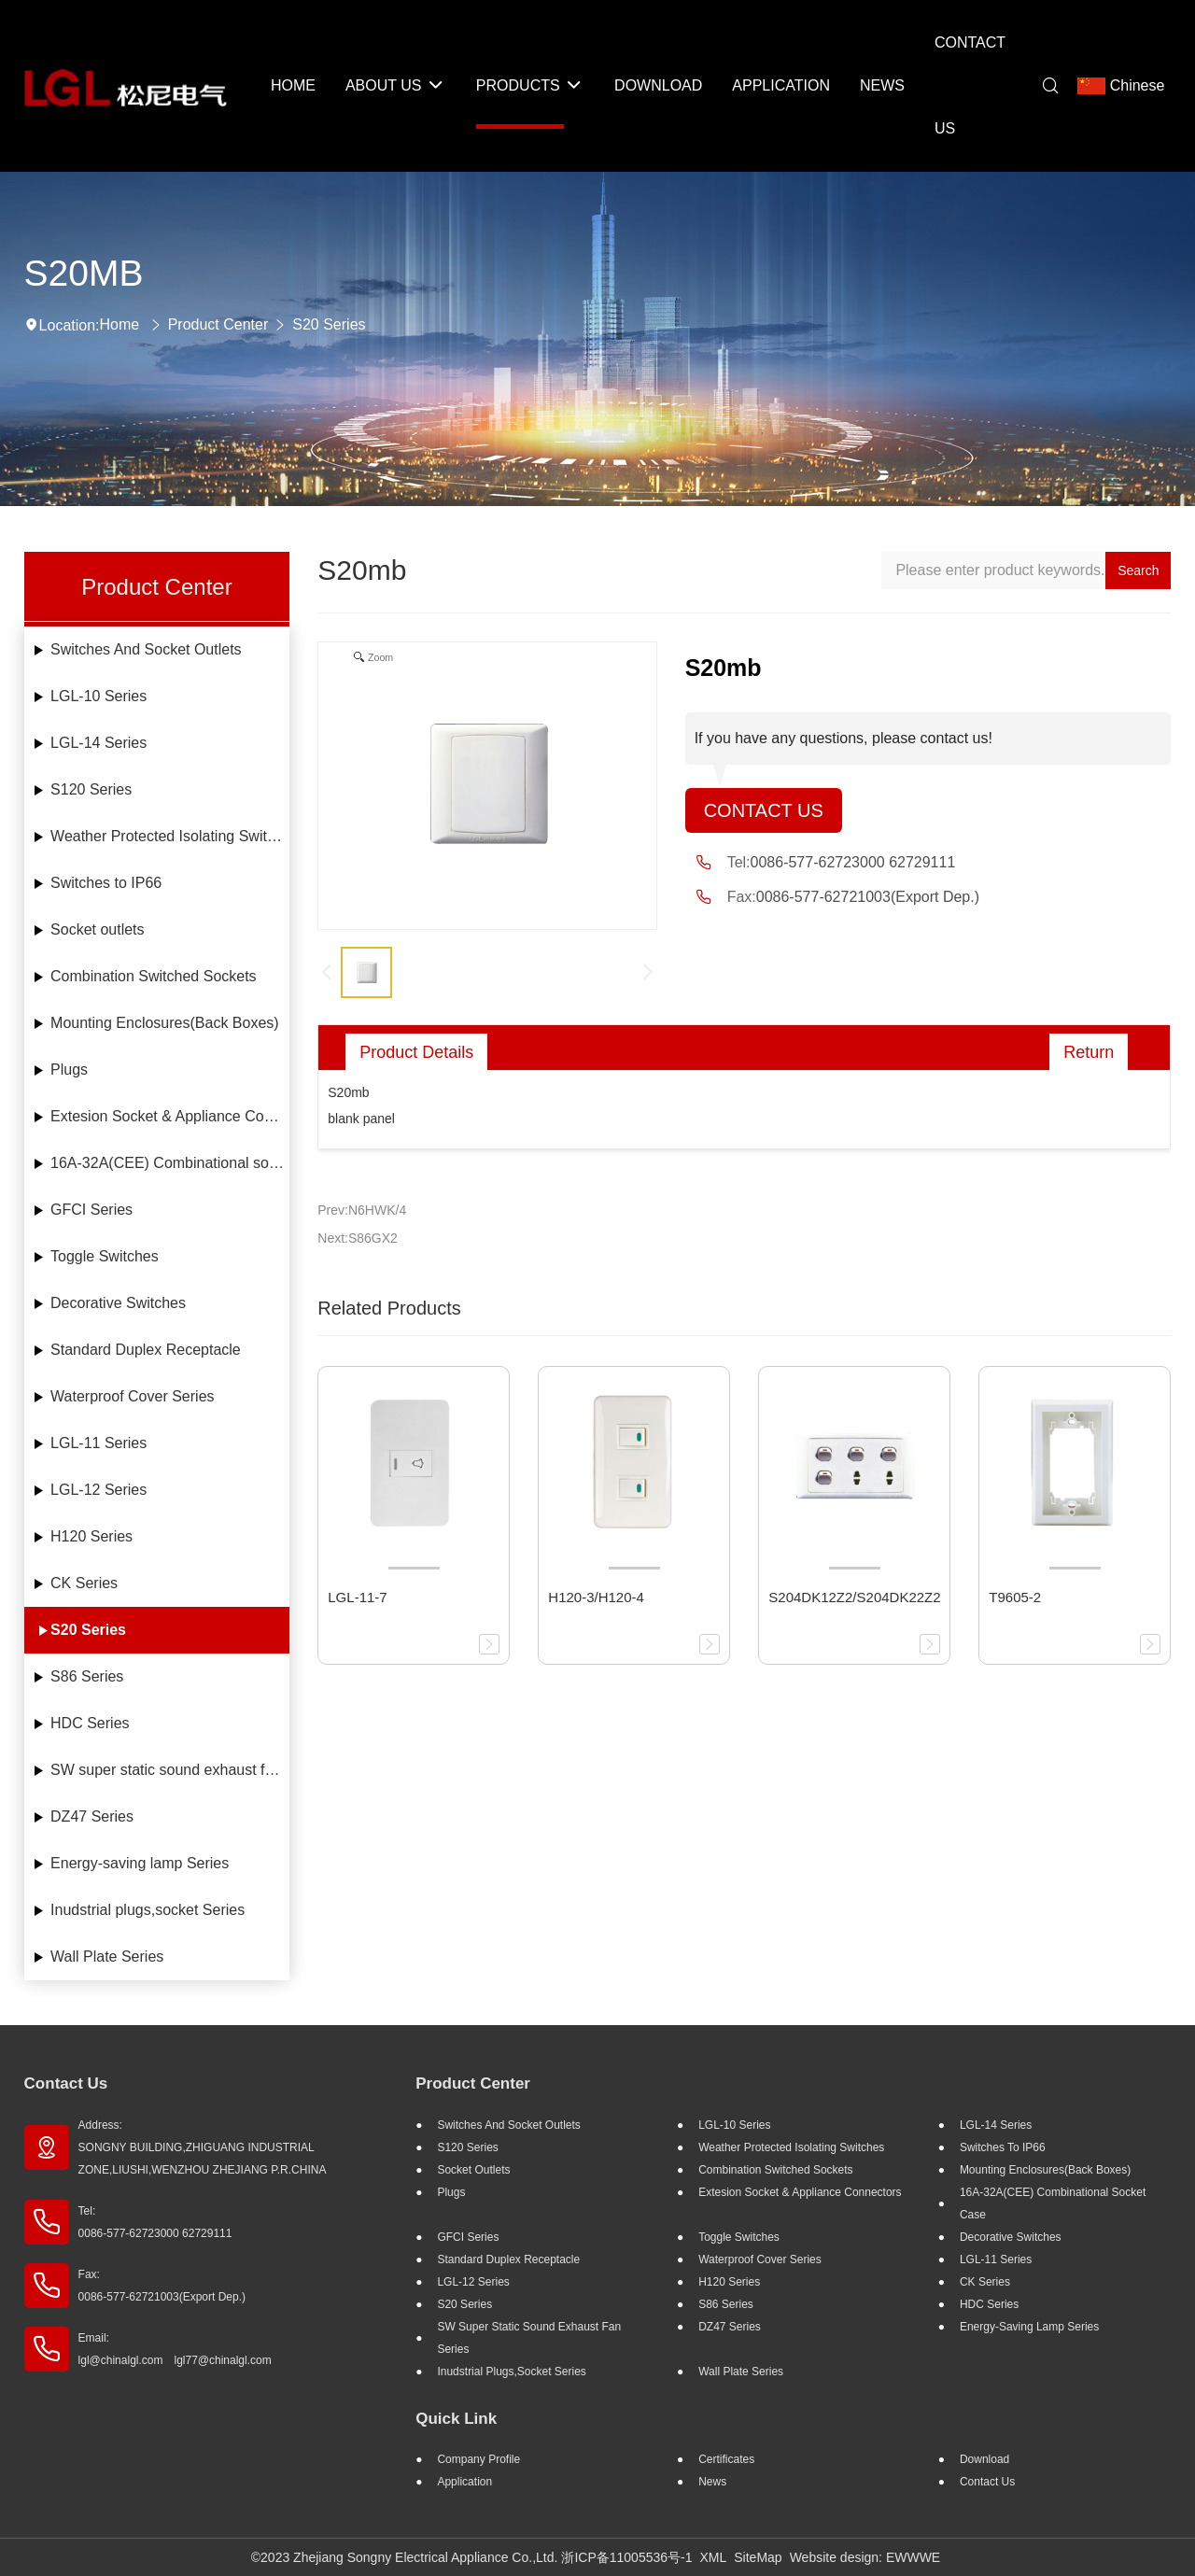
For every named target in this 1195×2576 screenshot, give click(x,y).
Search (1138, 570)
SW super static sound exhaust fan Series (169, 1770)
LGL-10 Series (98, 696)
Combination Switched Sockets (153, 976)
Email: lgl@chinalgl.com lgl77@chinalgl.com (175, 2349)
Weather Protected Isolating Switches (169, 836)
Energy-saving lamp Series (139, 1863)
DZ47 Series (92, 1816)
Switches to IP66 (106, 883)
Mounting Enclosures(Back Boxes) (164, 1023)
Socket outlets (97, 929)
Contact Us (763, 810)
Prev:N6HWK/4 (361, 1210)
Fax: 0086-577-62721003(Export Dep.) (162, 2285)
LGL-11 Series (98, 1443)
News (712, 2481)
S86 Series (86, 1676)
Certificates (726, 2459)
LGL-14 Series (98, 743)
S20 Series (328, 324)
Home (120, 324)
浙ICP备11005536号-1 (626, 2557)
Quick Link (456, 2419)
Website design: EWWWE (865, 2557)
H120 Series (91, 1536)
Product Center (218, 324)
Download (984, 2459)
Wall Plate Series (106, 1956)
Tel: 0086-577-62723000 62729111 (155, 2222)
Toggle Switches (104, 1256)
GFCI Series (91, 1210)
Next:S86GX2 (357, 1238)
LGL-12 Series (98, 1490)
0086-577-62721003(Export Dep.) (867, 897)
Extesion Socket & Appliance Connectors (169, 1116)
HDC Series (89, 1723)
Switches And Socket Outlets (146, 649)
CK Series (84, 1583)
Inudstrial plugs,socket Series (147, 1910)
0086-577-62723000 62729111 (853, 862)
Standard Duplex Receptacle (145, 1350)
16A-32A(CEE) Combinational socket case (169, 1163)
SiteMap (757, 2557)
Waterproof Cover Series (132, 1396)
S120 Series (91, 789)
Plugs (69, 1069)
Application (464, 2481)
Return (1088, 1052)
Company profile (478, 2459)
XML (712, 2557)
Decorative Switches (118, 1303)
